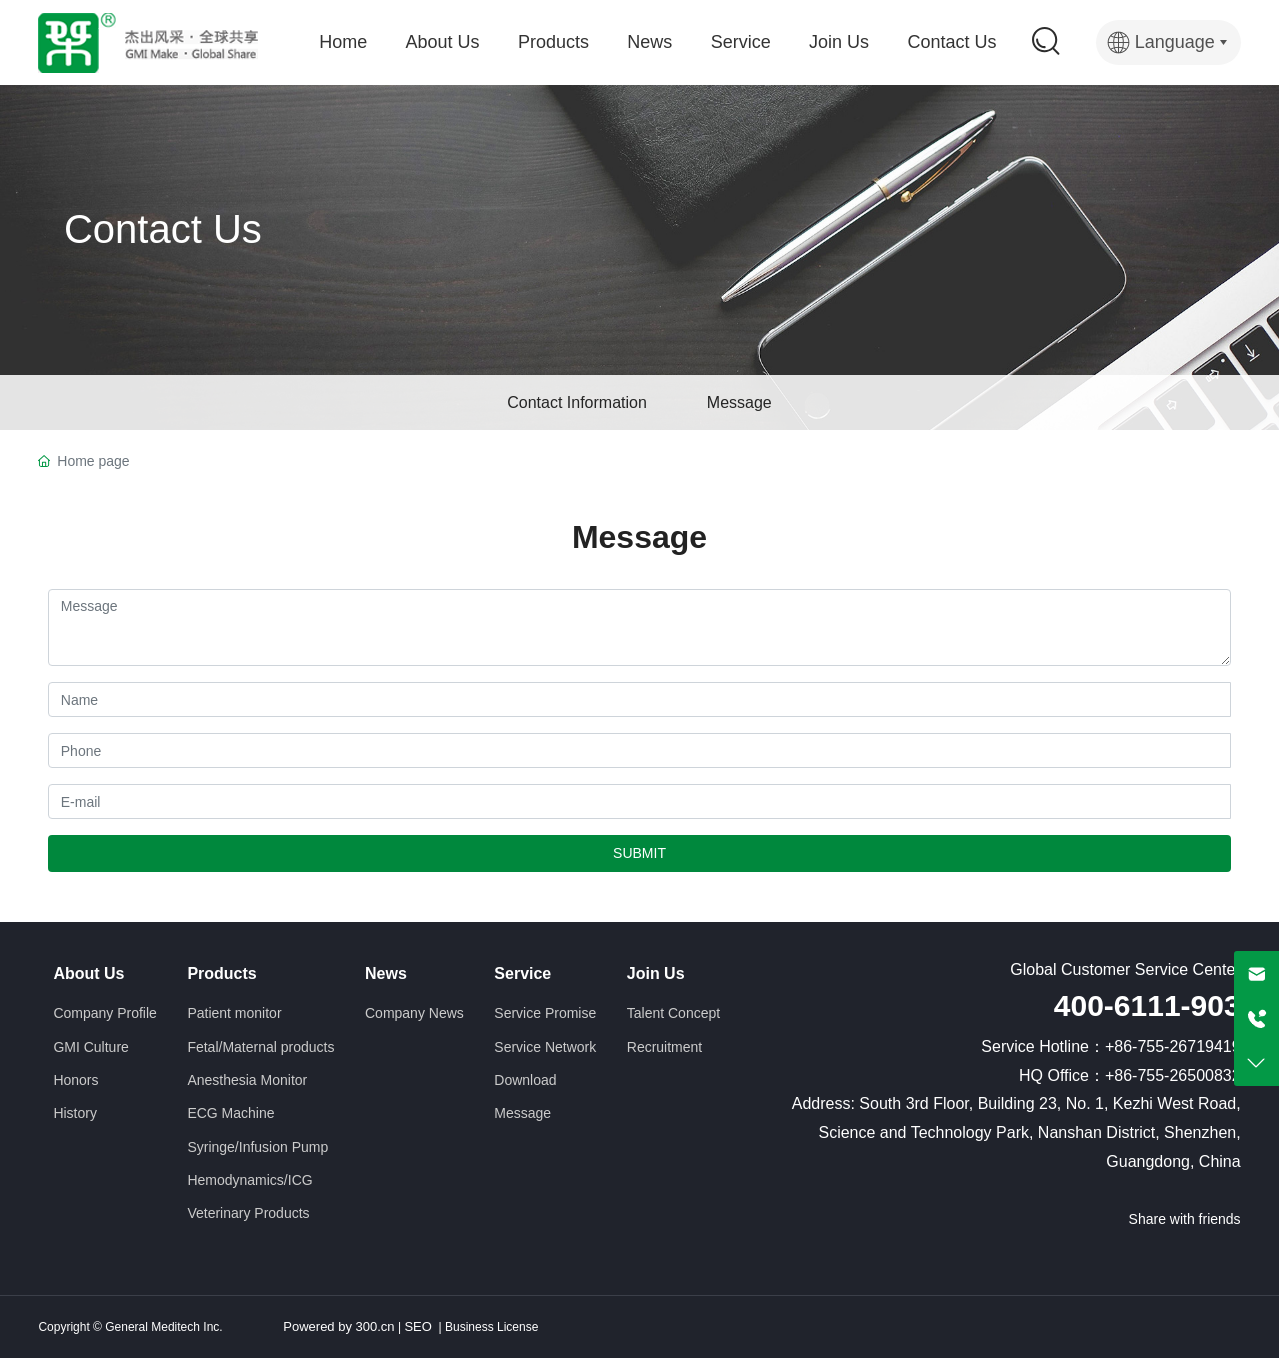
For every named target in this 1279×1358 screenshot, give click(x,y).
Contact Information (577, 402)
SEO (417, 1326)
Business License (490, 1327)
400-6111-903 (1147, 1005)
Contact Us (163, 229)
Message (739, 402)
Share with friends (1185, 1219)
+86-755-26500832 (1173, 1075)
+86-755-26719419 (1173, 1046)
